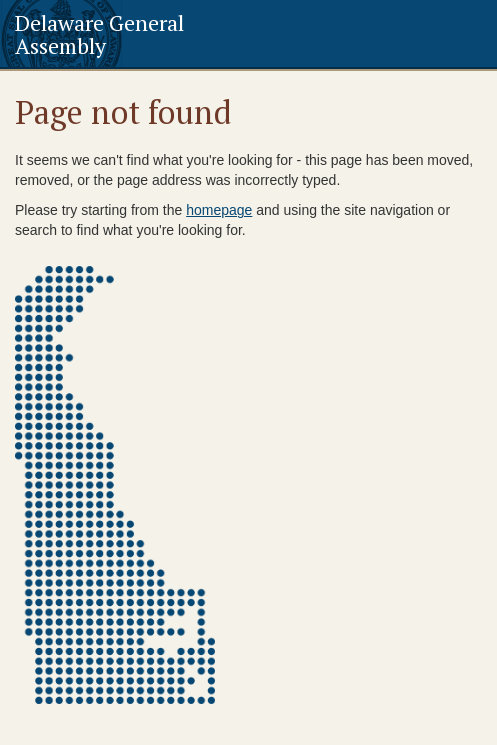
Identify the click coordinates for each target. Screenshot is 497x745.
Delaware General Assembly (99, 34)
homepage (219, 210)
